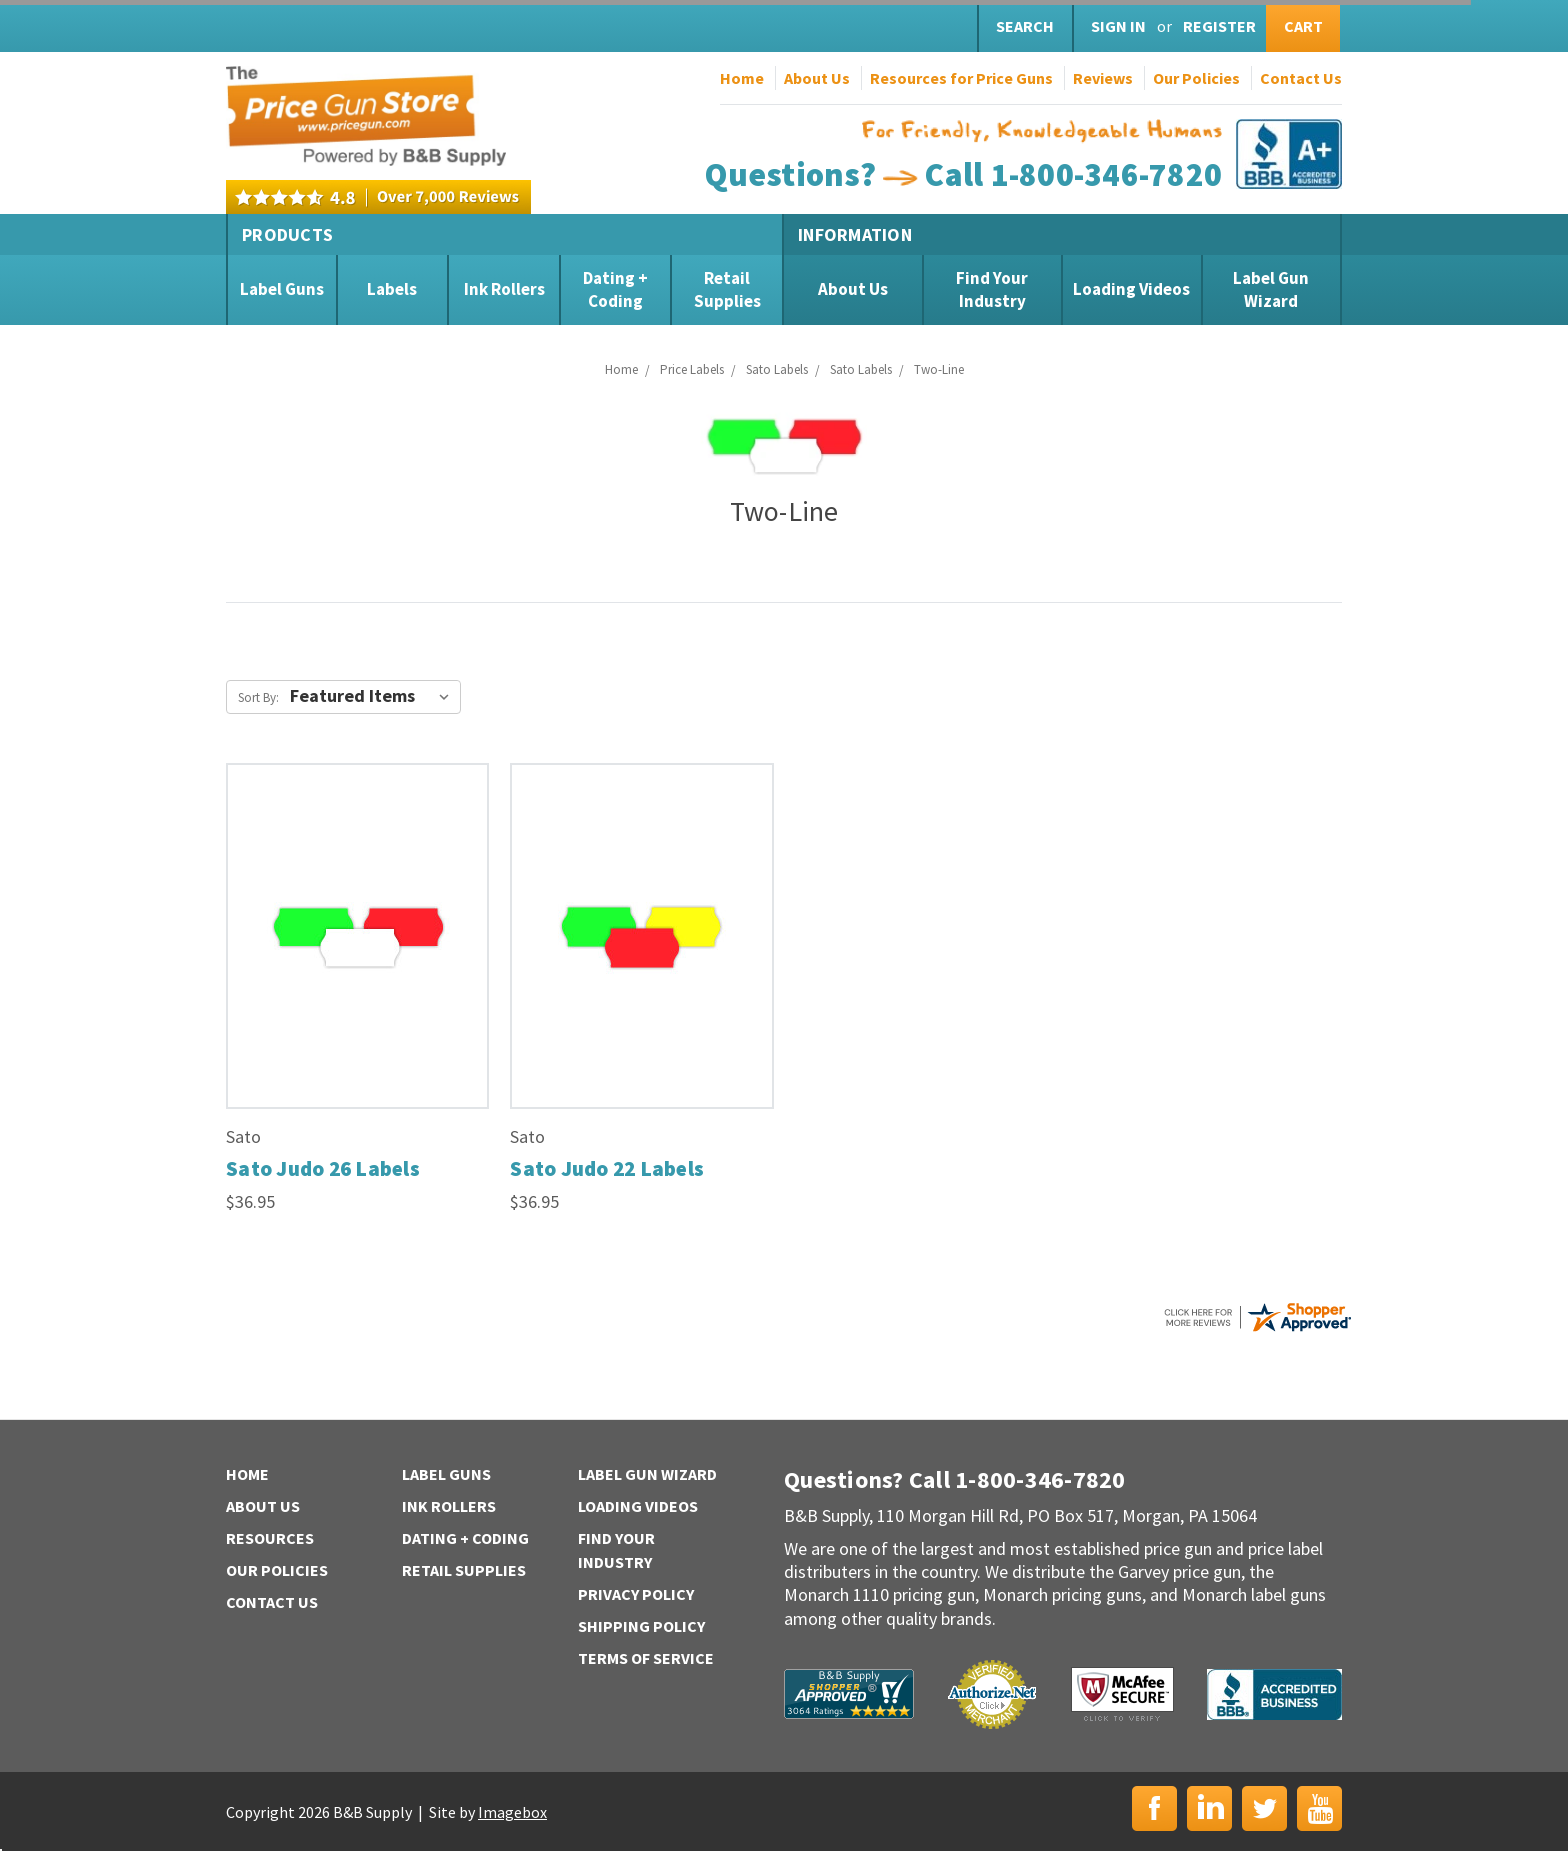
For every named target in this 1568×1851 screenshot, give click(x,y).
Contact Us (1301, 78)
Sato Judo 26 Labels (323, 1168)
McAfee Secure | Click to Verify (1122, 1694)
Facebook (1154, 1808)
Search (1025, 26)
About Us (817, 78)
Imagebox (512, 1812)
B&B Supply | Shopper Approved (849, 1694)
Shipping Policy (641, 1626)
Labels (392, 289)
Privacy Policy (636, 1594)
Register (1219, 26)
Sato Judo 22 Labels (607, 1168)
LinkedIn (1209, 1808)
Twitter (1264, 1808)
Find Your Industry (992, 289)
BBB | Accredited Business (1274, 1694)
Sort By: (258, 697)
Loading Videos (1131, 289)
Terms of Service (646, 1658)
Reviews (1103, 78)
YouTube (1319, 1808)
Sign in (1118, 26)
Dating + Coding (615, 289)
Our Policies (1196, 78)
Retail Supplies (727, 289)
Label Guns (282, 289)
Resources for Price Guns (961, 78)
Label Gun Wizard (1271, 289)
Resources (270, 1538)
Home (742, 78)
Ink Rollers (504, 289)
